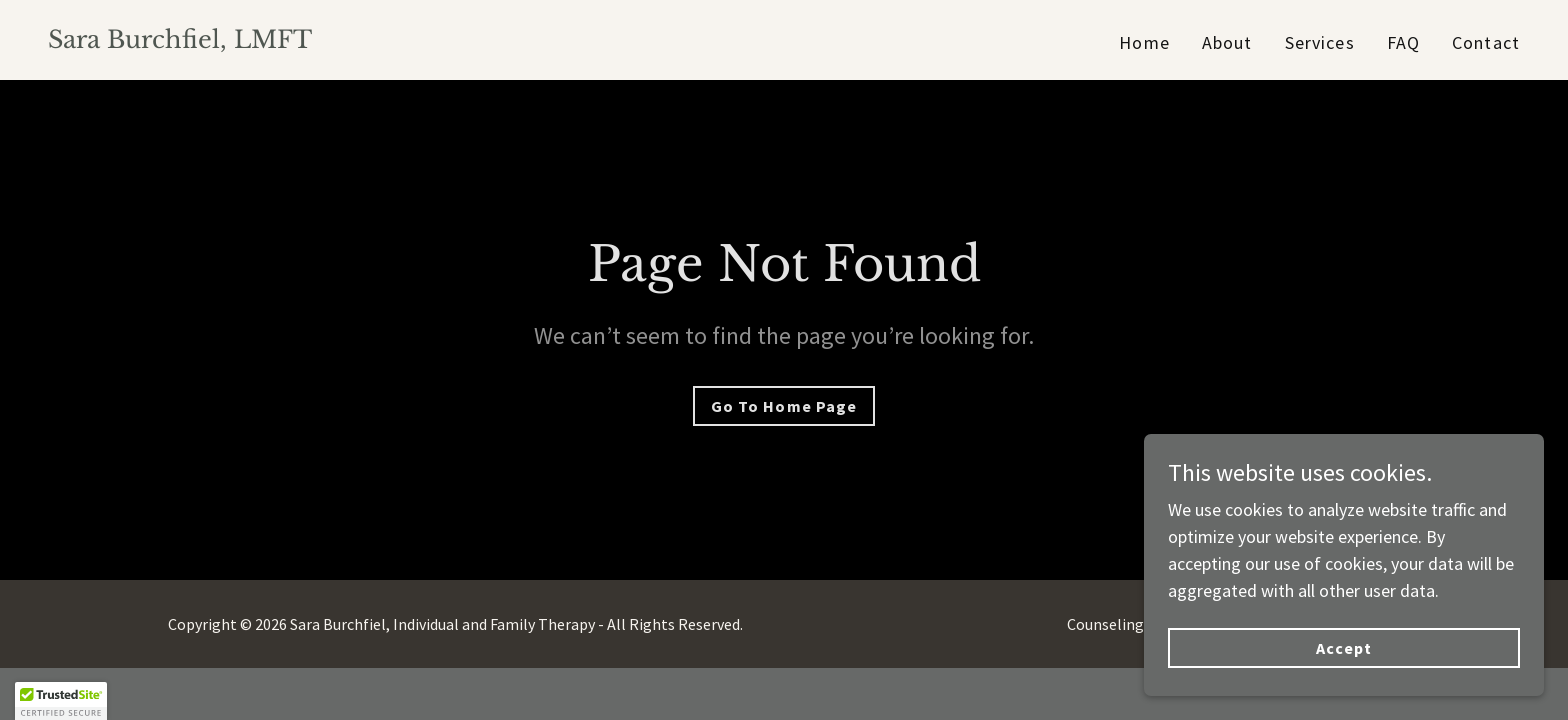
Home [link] (1144, 42)
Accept (1344, 662)
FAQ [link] (1403, 42)
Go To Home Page (783, 406)
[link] (180, 41)
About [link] (1227, 42)
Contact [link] (1486, 42)
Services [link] (1320, 42)
